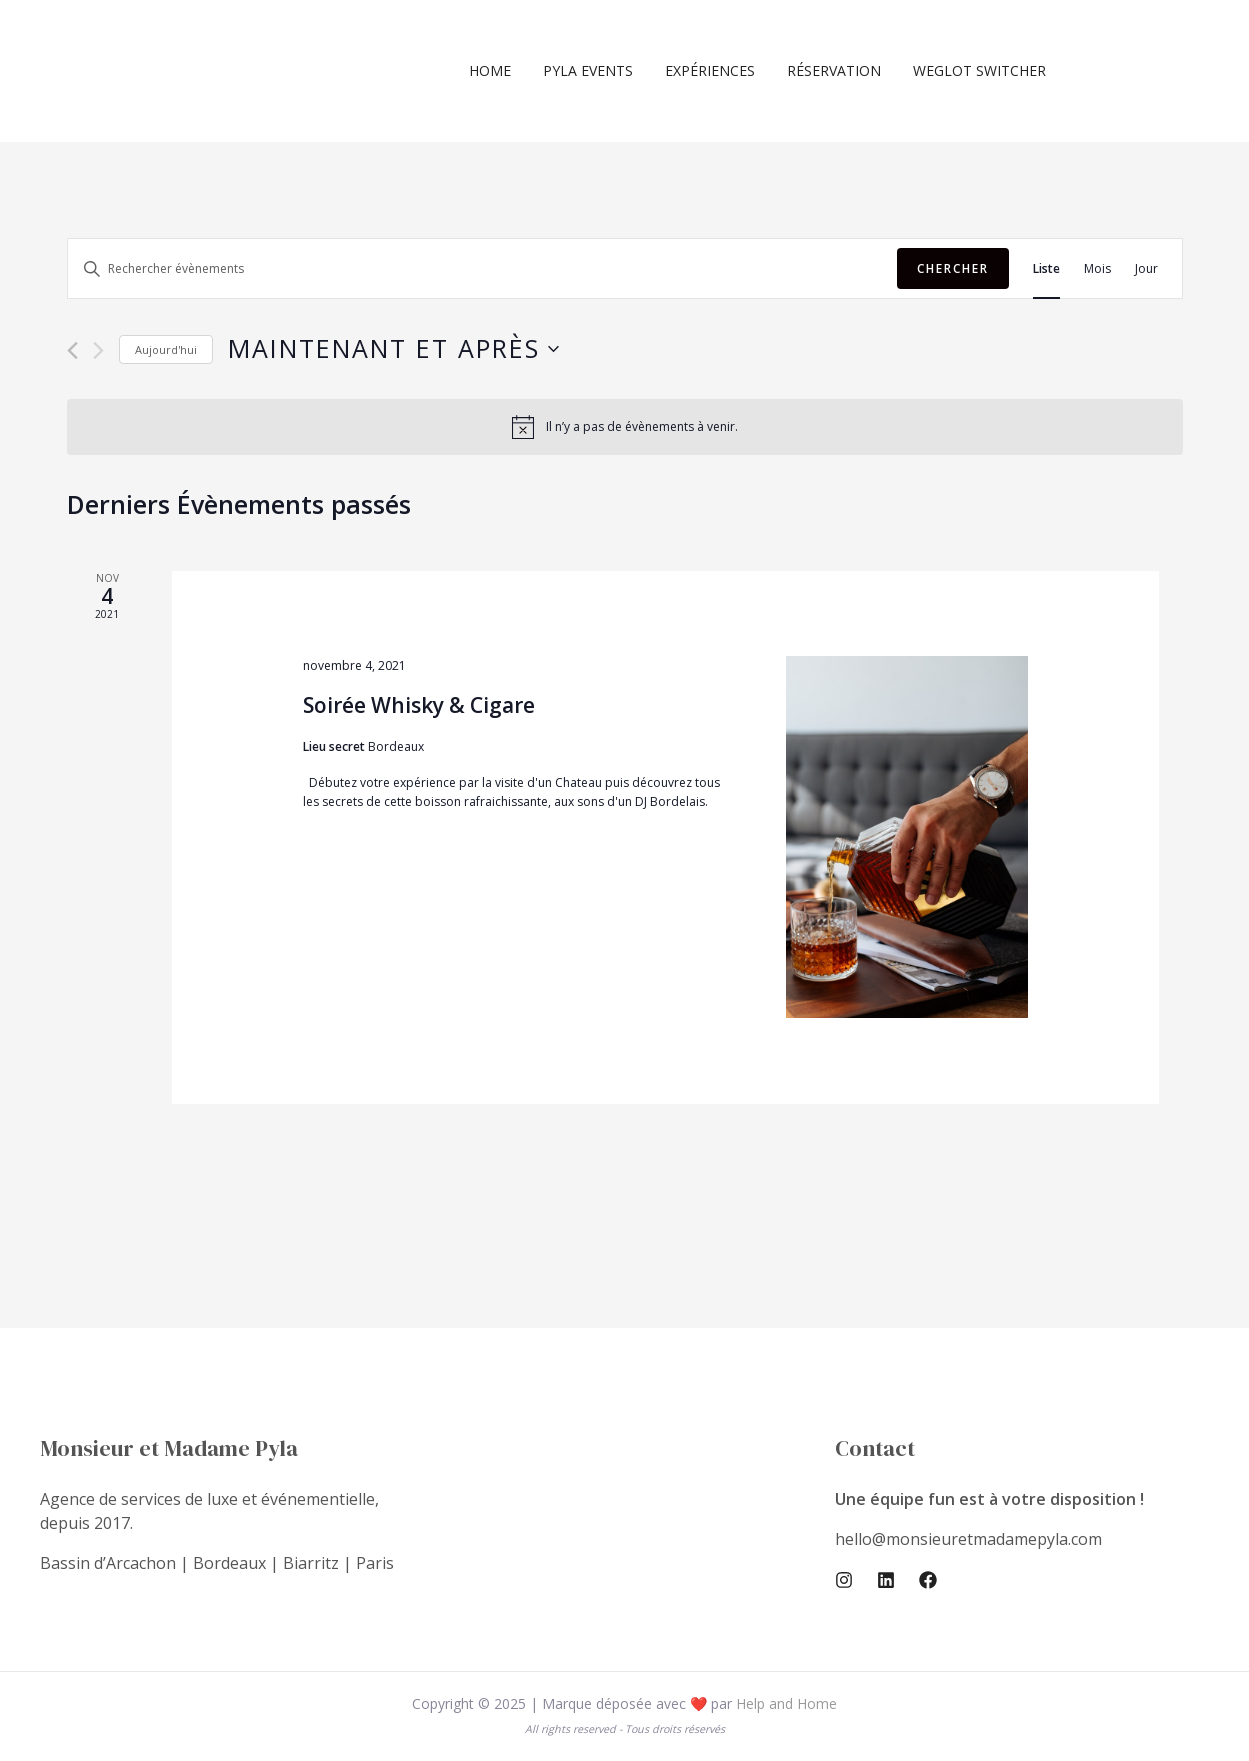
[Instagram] (844, 1580)
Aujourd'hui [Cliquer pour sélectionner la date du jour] (166, 349)
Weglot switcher (981, 70)
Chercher (953, 268)
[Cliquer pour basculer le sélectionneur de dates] (393, 349)
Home (508, 70)
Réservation (840, 70)
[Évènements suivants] (98, 350)
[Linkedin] (886, 1580)
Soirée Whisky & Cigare (419, 705)
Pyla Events (602, 70)
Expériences (720, 70)
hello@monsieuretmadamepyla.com (968, 1539)
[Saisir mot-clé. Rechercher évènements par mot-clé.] (482, 268)
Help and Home (786, 1703)
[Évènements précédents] (72, 350)
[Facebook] (928, 1580)
